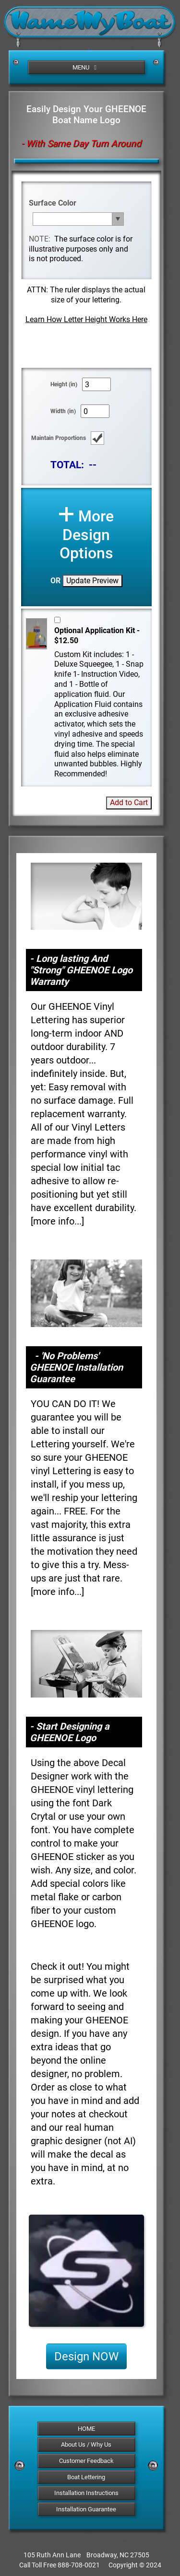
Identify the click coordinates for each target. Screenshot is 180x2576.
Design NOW (86, 2356)
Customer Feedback (86, 2460)
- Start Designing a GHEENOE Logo (69, 1732)
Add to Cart (129, 802)
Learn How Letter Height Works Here (86, 319)
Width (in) (63, 411)
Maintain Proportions (58, 438)
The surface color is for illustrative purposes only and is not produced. (80, 249)
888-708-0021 (79, 2565)
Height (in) (63, 384)
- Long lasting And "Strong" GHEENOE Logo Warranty (81, 970)
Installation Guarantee (86, 2509)
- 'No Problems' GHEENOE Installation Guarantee (76, 1367)
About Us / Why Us (86, 2444)
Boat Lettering (86, 2477)
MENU (85, 67)
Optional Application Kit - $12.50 (97, 635)
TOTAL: (67, 465)
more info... (57, 1221)
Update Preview (92, 580)
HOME (86, 2428)
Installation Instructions (86, 2492)
